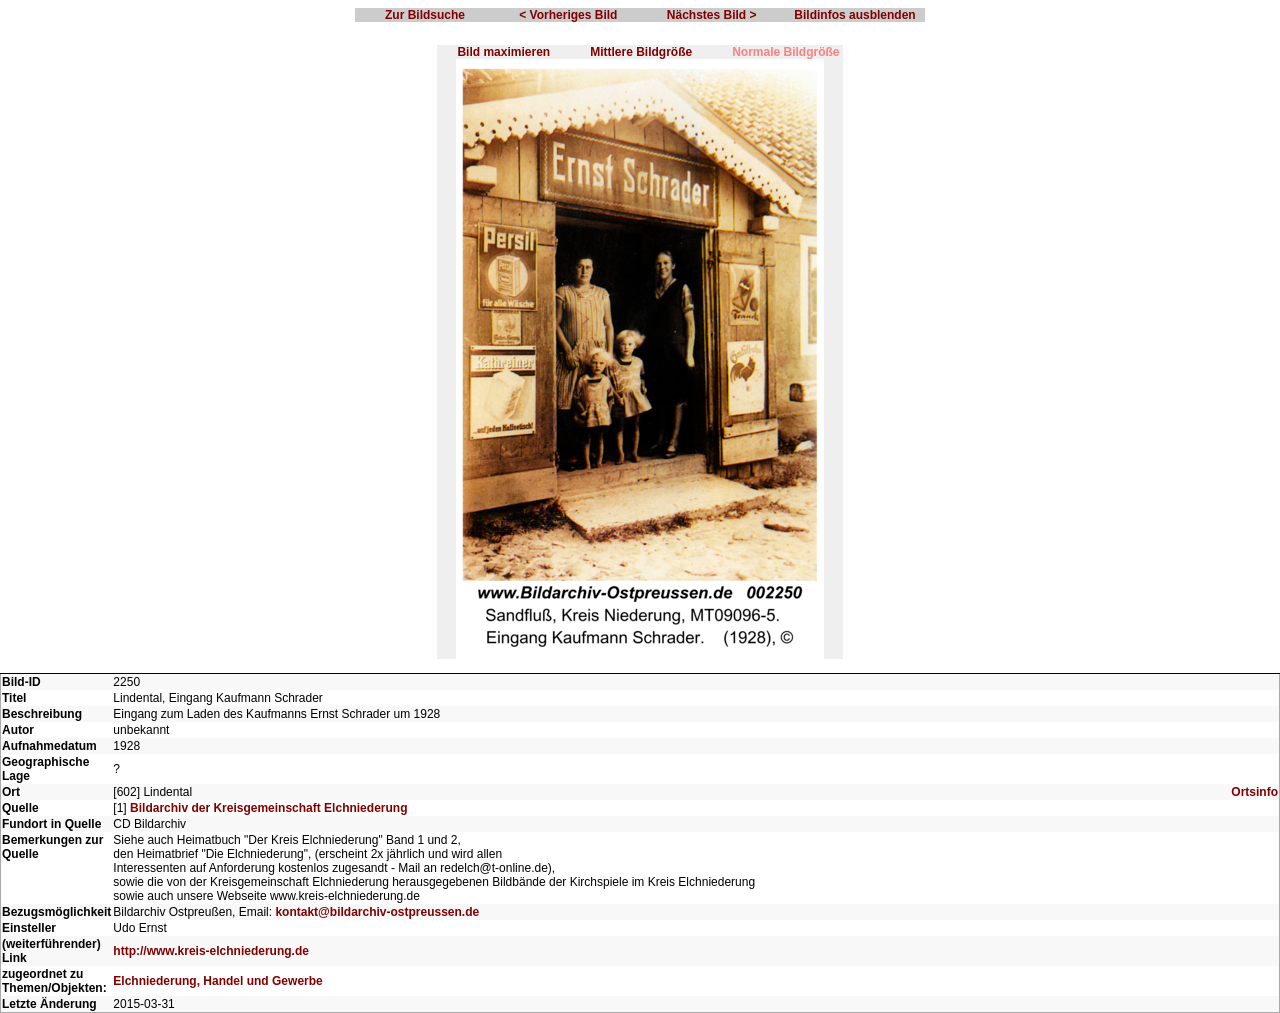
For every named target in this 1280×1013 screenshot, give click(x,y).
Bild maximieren (503, 52)
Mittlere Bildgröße (641, 52)
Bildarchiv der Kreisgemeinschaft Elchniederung (268, 808)
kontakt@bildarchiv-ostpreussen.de (377, 912)
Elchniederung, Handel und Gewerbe (217, 981)
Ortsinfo (1254, 792)
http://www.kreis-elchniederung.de (211, 951)
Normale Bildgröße (785, 52)
